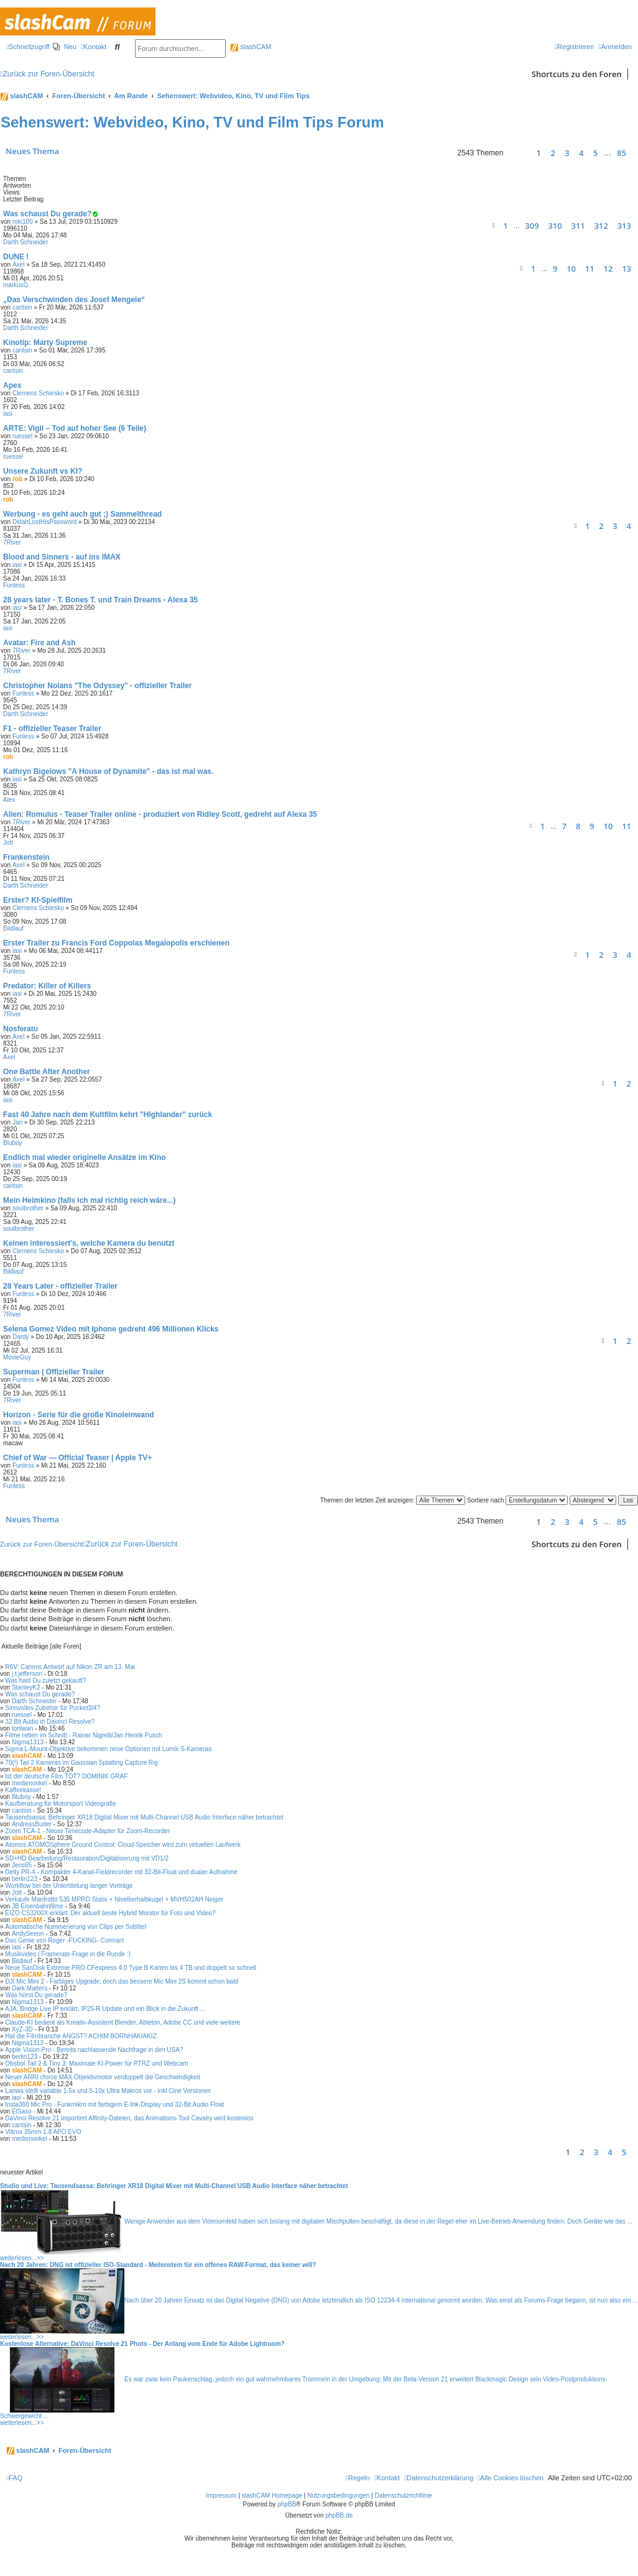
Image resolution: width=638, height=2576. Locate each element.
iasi (7, 413)
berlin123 (24, 1878)
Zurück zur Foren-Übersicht (41, 1544)
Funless (14, 585)
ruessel (22, 436)
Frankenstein (26, 857)
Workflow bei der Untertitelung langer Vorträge (68, 1885)
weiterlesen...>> (22, 2258)
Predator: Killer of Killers (47, 986)
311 (578, 225)
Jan (17, 1122)
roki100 (22, 221)
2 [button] (553, 153)
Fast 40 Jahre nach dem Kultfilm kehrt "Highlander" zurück (107, 1114)
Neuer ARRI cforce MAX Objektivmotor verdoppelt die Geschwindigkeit (102, 2077)
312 (601, 225)
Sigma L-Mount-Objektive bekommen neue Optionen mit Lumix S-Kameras (108, 1749)
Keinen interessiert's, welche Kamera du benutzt (89, 1243)
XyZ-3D (22, 2029)
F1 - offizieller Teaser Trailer (52, 728)
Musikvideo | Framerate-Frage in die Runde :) (68, 1954)
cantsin (22, 307)
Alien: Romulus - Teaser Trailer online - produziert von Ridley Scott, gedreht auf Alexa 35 (160, 814)
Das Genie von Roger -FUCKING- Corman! (64, 1940)
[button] (518, 153)
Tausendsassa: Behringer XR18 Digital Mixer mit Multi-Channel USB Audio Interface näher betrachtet (144, 1817)
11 (589, 268)
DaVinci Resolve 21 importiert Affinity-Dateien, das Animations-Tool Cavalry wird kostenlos (129, 2118)
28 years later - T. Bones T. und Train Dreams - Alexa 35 (100, 600)
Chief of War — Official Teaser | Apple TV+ (77, 1457)
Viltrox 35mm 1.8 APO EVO (43, 2131)
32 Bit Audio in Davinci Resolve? (50, 1721)
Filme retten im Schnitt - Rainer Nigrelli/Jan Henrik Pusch (83, 1735)
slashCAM (250, 46)
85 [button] (621, 153)
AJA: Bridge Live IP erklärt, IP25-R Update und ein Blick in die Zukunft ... (105, 2008)
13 (626, 268)
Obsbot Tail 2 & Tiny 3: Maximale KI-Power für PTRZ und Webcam (96, 2063)
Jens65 (22, 1865)
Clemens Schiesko (38, 393)
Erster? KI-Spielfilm (37, 900)
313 (624, 225)
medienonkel (29, 1783)
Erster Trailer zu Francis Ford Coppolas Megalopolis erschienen (116, 943)
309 (532, 225)
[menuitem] (64, 46)
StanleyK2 (26, 1687)
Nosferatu (20, 1028)
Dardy (20, 1336)
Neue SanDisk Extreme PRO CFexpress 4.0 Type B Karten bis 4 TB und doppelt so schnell (130, 1967)
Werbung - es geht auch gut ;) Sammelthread (82, 514)
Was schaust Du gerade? (47, 213)
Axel (18, 264)
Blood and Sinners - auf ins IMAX (62, 557)
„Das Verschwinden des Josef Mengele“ (74, 299)
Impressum (221, 2495)
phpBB (286, 2504)
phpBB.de (339, 2515)
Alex (9, 799)
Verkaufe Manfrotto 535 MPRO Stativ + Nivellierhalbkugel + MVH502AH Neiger (114, 1899)
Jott (8, 842)
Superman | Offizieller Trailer (53, 1372)
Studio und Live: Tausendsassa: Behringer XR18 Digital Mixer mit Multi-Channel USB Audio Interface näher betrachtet (174, 2186)
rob (17, 479)
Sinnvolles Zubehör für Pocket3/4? (52, 1707)
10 (571, 268)
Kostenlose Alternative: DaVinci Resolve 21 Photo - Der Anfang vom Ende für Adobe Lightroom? (142, 2343)
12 (608, 268)
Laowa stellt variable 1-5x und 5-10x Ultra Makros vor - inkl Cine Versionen (108, 2090)
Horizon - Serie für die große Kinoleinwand (78, 1414)
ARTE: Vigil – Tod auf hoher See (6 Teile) (74, 428)
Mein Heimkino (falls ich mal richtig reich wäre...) (89, 1200)
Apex (12, 385)
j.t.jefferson (27, 1673)
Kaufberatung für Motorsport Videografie (60, 1803)
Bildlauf (13, 928)
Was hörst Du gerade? (36, 1995)
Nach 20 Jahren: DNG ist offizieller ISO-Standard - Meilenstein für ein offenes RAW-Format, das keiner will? (158, 2264)
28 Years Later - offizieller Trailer (60, 1286)
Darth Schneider (25, 242)
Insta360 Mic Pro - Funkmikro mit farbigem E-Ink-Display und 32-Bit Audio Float (114, 2104)
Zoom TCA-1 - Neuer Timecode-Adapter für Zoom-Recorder (87, 1831)
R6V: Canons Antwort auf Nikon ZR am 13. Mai (70, 1666)
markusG (16, 285)
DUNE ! (16, 256)
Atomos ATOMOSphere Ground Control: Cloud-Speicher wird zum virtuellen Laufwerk (123, 1844)
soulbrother (28, 1208)
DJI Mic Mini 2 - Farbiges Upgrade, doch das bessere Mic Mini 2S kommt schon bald (121, 1981)
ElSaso (22, 2111)
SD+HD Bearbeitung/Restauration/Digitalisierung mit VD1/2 (87, 1858)
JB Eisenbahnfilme (37, 1906)
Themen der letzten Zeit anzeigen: (393, 1500)
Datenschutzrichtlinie (403, 2495)
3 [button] (567, 153)
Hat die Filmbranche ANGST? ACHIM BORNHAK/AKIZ (80, 2036)
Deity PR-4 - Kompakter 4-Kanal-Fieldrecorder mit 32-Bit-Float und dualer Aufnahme (121, 1872)
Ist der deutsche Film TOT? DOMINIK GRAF (66, 1776)
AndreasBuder (32, 1824)
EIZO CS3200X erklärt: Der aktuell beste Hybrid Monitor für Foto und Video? (110, 1913)
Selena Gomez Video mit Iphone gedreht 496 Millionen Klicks (111, 1329)
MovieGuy (17, 1357)
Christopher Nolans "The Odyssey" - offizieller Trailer (97, 685)
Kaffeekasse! (23, 1790)
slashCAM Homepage (272, 2495)
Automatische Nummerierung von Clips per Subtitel (75, 1926)
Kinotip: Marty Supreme (45, 342)
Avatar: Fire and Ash (39, 642)
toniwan (22, 1728)
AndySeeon (28, 1933)
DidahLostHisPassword (44, 521)
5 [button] (595, 153)
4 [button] (581, 153)
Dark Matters (29, 1988)
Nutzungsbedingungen (338, 2495)
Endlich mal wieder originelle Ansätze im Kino (84, 1157)
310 (555, 225)
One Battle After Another (46, 1071)
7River (12, 542)
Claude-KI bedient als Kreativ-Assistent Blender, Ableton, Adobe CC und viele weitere (122, 2022)
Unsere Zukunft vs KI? (42, 471)
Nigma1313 (28, 1742)
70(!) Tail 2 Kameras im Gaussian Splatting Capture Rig (81, 1762)
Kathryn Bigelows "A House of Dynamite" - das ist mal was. (108, 771)
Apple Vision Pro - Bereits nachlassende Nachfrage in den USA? (94, 2049)
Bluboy (12, 1142)
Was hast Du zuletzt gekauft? (45, 1680)
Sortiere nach (517, 1500)
